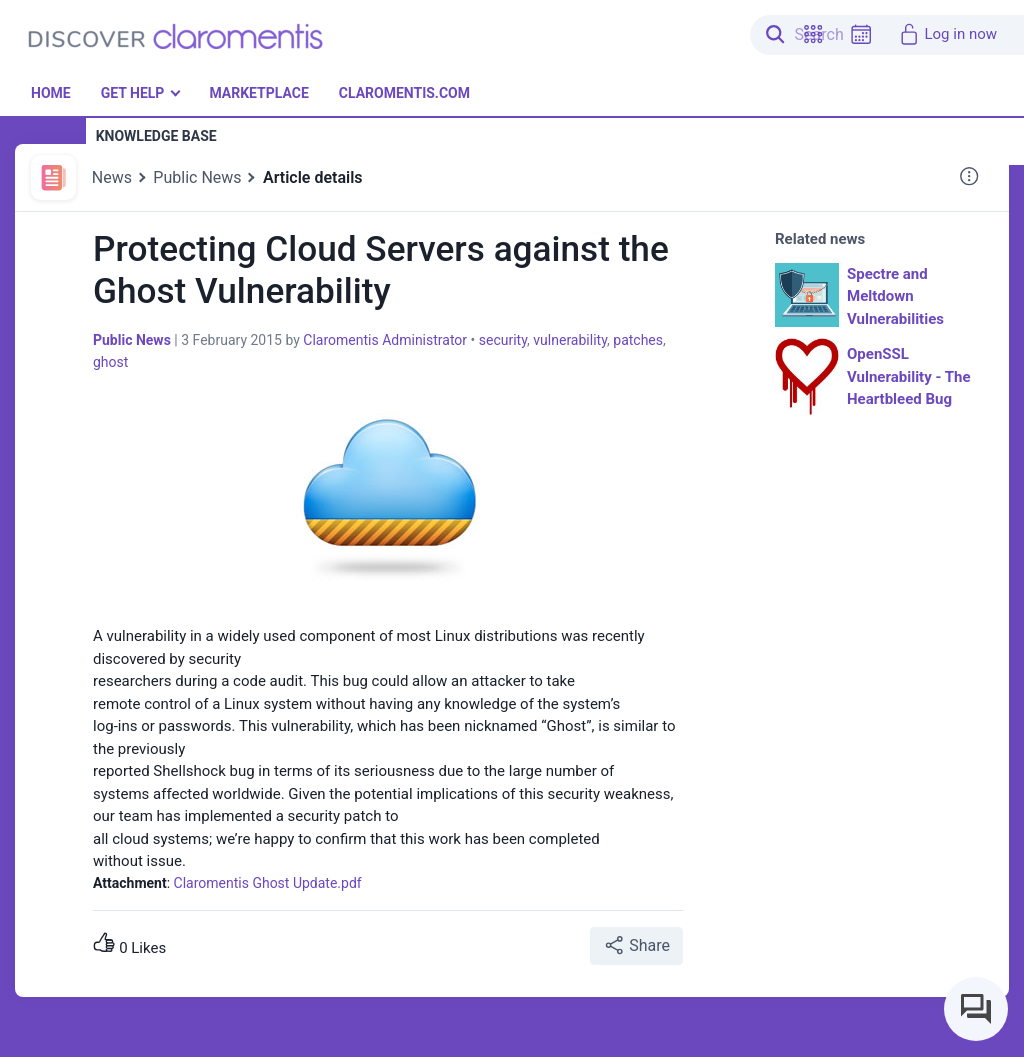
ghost (110, 362)
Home (51, 93)
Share (636, 945)
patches (638, 340)
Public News (197, 177)
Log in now (947, 34)
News (112, 177)
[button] (813, 34)
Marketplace (258, 93)
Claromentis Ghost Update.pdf (268, 883)
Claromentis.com (404, 93)
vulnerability (570, 340)
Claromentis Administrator (385, 340)
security (503, 340)
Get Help (133, 93)
